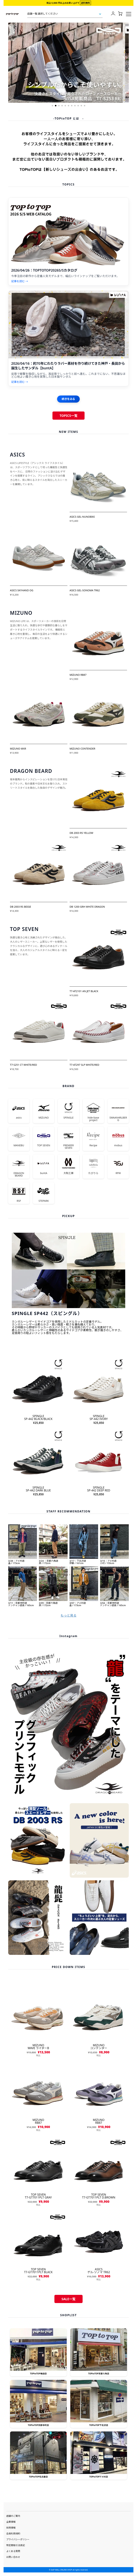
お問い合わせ (13, 2557)
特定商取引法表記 (15, 2545)
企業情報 (11, 2521)
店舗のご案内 (13, 2515)
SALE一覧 (69, 2299)
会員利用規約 (13, 2533)
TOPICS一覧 (68, 415)
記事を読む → (19, 281)
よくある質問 (13, 2551)
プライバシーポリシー (17, 2539)
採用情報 (11, 2527)
